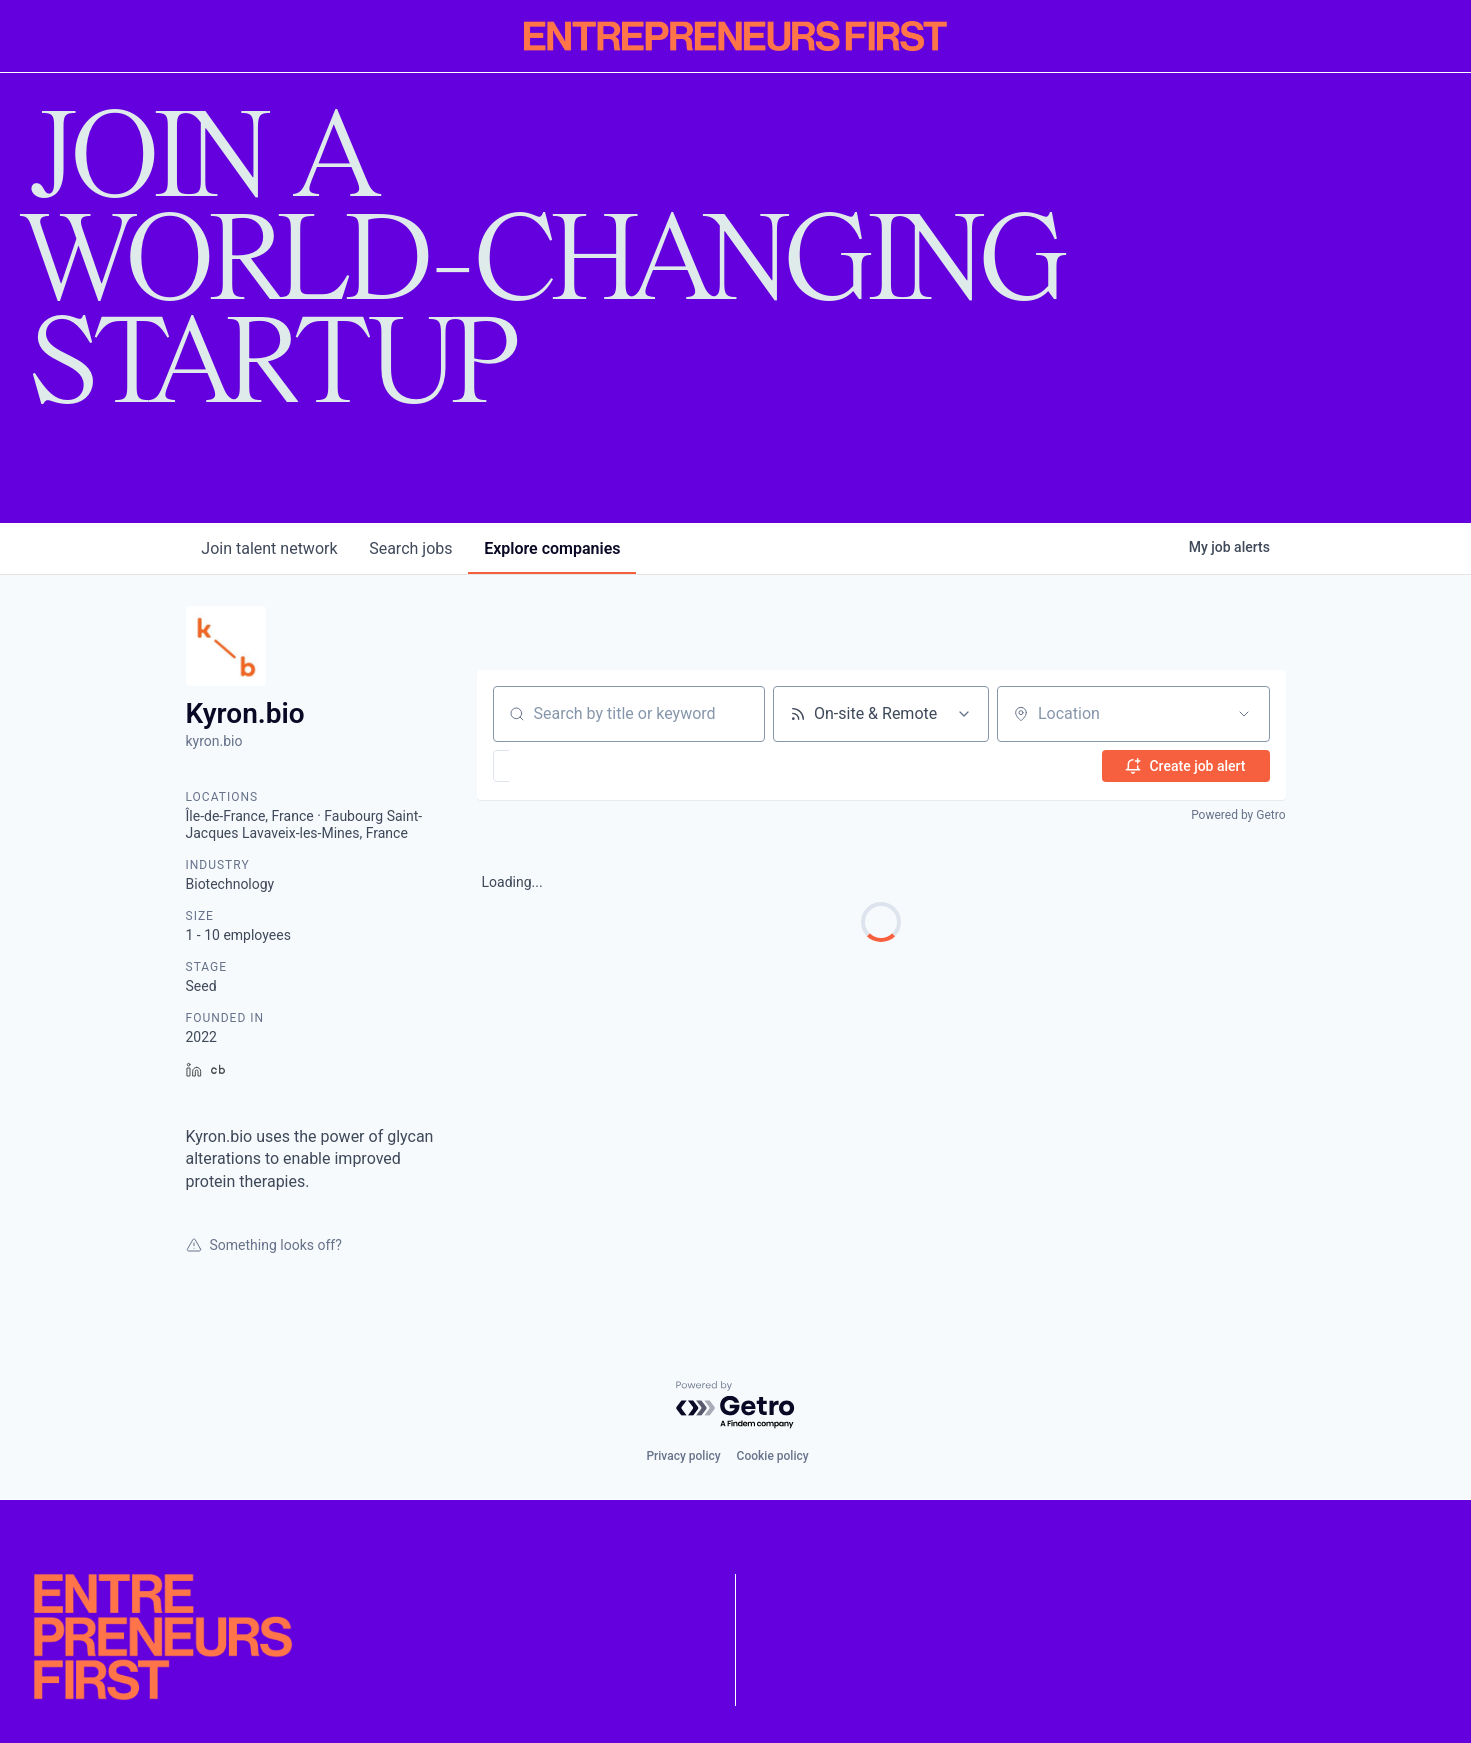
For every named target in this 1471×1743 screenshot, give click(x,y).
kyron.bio (214, 741)
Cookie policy (773, 1456)
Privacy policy (683, 1456)
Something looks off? (264, 1245)
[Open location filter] (1244, 714)
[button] (559, 766)
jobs (411, 548)
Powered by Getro (1238, 815)
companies (553, 548)
